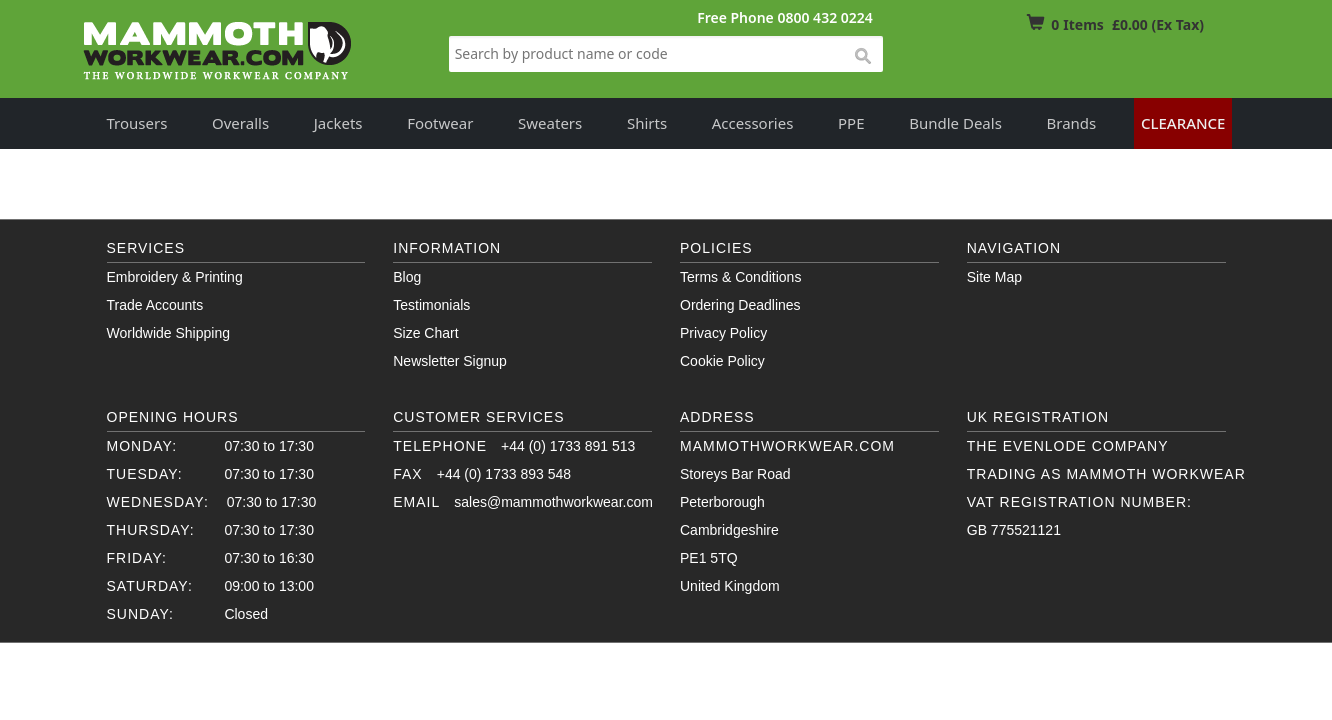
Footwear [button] (440, 123)
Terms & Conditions (740, 277)
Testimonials (431, 305)
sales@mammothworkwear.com (553, 502)
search (862, 57)
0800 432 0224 (824, 17)
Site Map (994, 277)
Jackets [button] (338, 123)
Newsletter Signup (450, 361)
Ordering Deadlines (740, 305)
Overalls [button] (240, 123)
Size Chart (425, 333)
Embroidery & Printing (175, 277)
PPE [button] (851, 123)
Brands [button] (1072, 123)
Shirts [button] (647, 123)
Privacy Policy (723, 333)
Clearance (1183, 123)
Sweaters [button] (550, 123)
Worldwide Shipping (168, 333)
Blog (407, 277)
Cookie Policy (722, 361)
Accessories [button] (753, 123)
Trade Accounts (155, 305)
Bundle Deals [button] (955, 123)
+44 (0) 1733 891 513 (568, 446)
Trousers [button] (137, 123)
